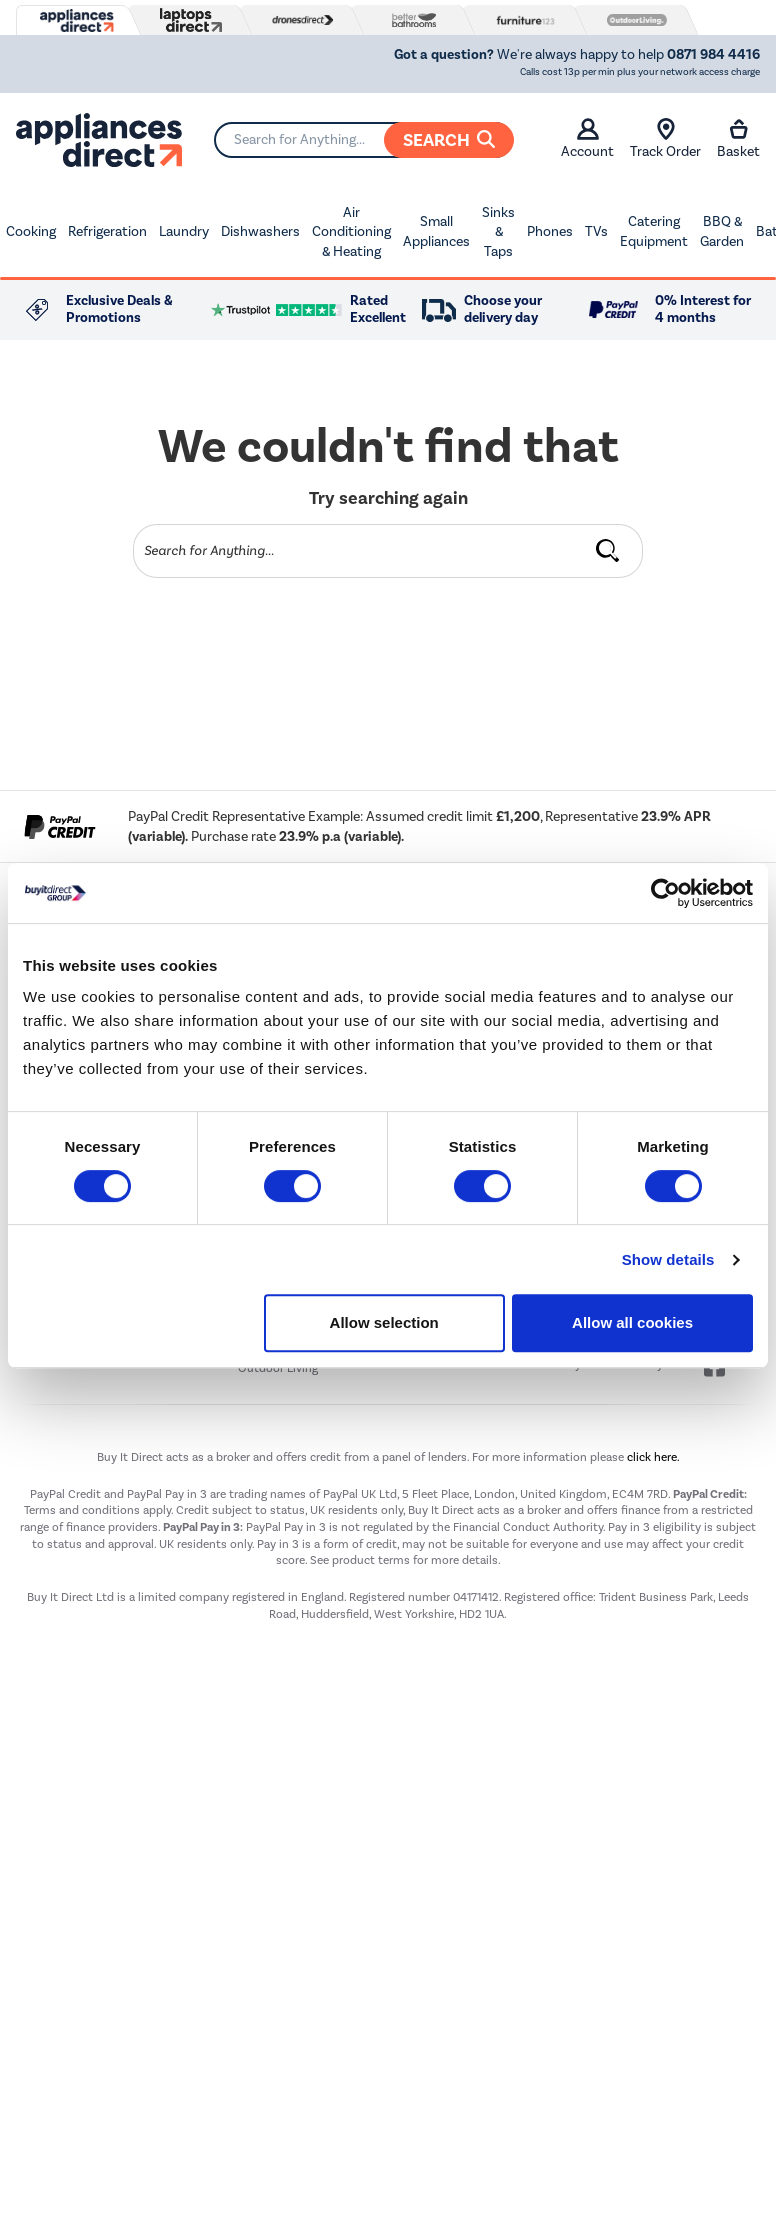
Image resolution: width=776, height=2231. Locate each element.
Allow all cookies (632, 1322)
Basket (738, 139)
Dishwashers (260, 231)
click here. (653, 1457)
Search (449, 140)
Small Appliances (436, 231)
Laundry (184, 231)
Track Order (665, 139)
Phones (550, 231)
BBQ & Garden (722, 231)
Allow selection (384, 1322)
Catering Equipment (654, 231)
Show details (668, 1259)
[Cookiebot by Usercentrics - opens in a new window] (665, 893)
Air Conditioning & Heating (351, 232)
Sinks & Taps (498, 232)
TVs (596, 231)
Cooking (31, 231)
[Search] (363, 140)
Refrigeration (107, 231)
